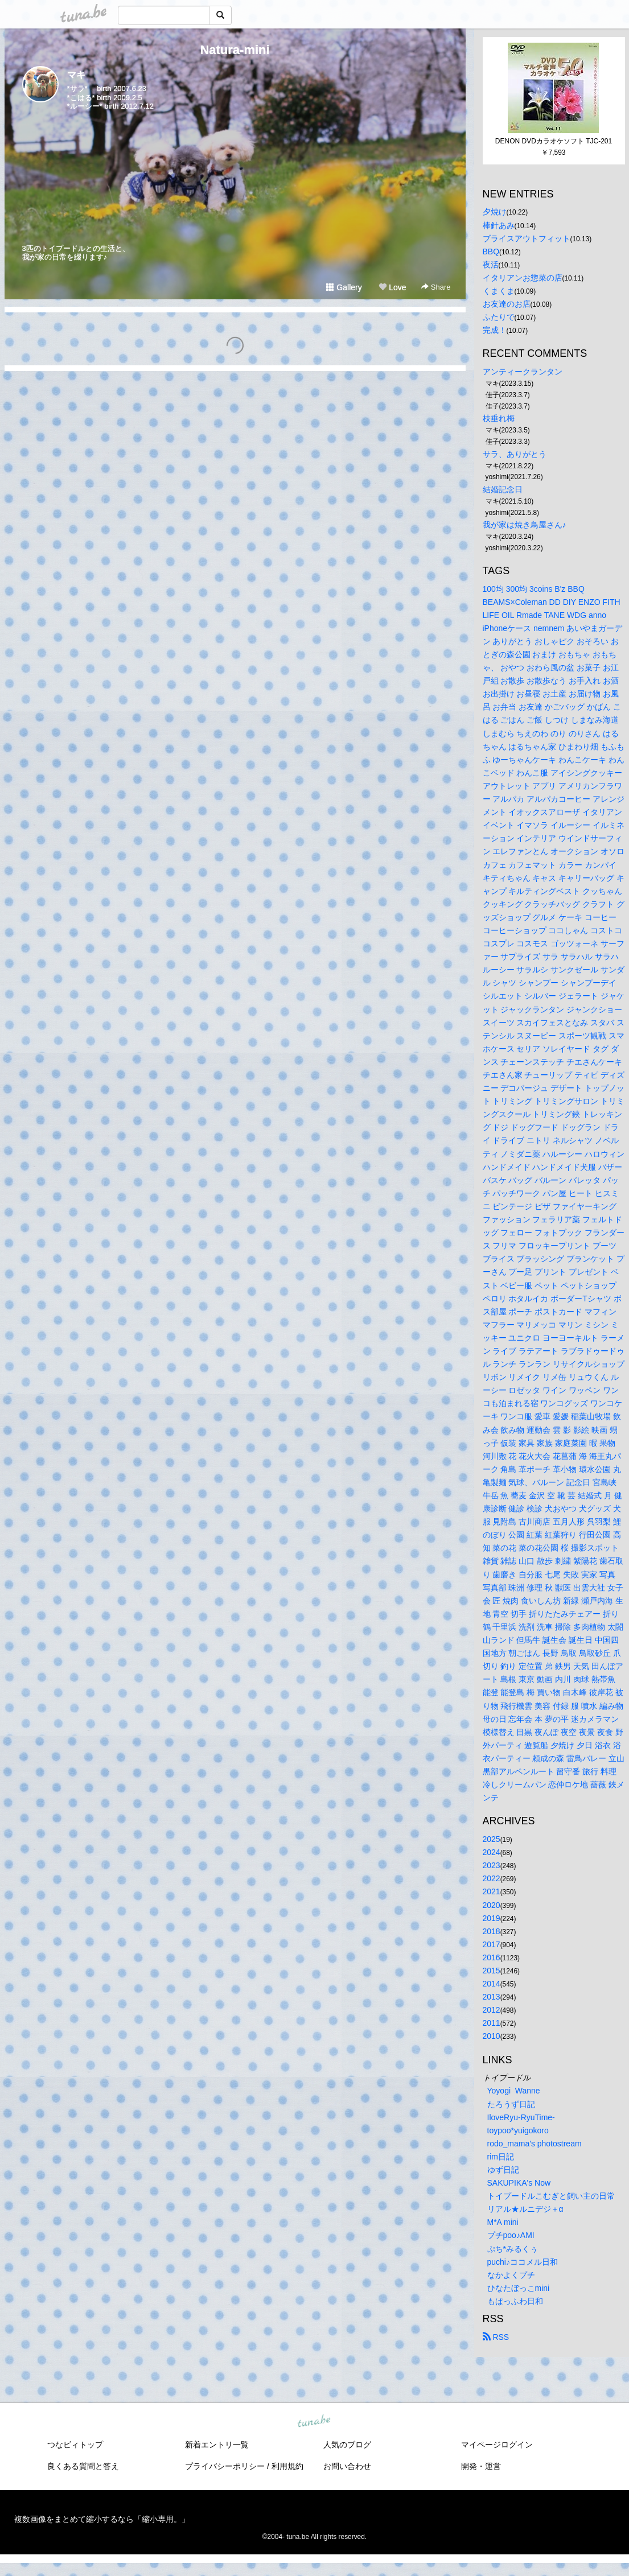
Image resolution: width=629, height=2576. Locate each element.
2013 (491, 1996)
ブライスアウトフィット (526, 238)
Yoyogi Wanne (513, 2090)
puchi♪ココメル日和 (522, 2261)
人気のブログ (347, 2444)
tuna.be (314, 2422)
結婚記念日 (503, 489)
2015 (491, 1970)
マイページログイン (497, 2444)
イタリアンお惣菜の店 (522, 277)
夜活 (491, 264)
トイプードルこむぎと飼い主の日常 (551, 2195)
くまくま (499, 290)
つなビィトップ (75, 2444)
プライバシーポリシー (225, 2466)
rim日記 (500, 2156)
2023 (491, 1865)
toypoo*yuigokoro (518, 2130)
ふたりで (499, 317)
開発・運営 (481, 2466)
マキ (76, 75)
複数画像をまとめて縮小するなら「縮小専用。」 (102, 2519)
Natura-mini (234, 50)
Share (435, 287)
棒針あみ (499, 225)
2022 (491, 1878)
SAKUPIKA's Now (519, 2182)
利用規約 (287, 2466)
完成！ (495, 330)
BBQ (491, 251)
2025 (491, 1839)
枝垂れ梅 (499, 418)
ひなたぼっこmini (518, 2288)
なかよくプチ (511, 2275)
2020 (491, 1905)
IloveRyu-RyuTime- (521, 2117)
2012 (491, 2009)
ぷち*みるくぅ (512, 2248)
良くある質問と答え (83, 2466)
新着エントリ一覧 (217, 2444)
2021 (491, 1891)
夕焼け (495, 211)
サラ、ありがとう (514, 454)
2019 (491, 1918)
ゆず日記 (503, 2169)
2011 (491, 2022)
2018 (491, 1931)
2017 (491, 1944)
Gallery (343, 287)
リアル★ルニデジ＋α (525, 2209)
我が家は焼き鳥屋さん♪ (524, 524)
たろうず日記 (511, 2104)
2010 (491, 2036)
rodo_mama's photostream (534, 2143)
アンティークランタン (522, 371)
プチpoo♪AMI (511, 2235)
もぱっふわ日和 (515, 2301)
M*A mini (503, 2222)
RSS (496, 2337)
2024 (491, 1852)
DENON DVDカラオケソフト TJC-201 (553, 141)
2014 (491, 1983)
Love (392, 287)
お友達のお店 (507, 303)
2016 (491, 1957)
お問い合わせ (347, 2466)
